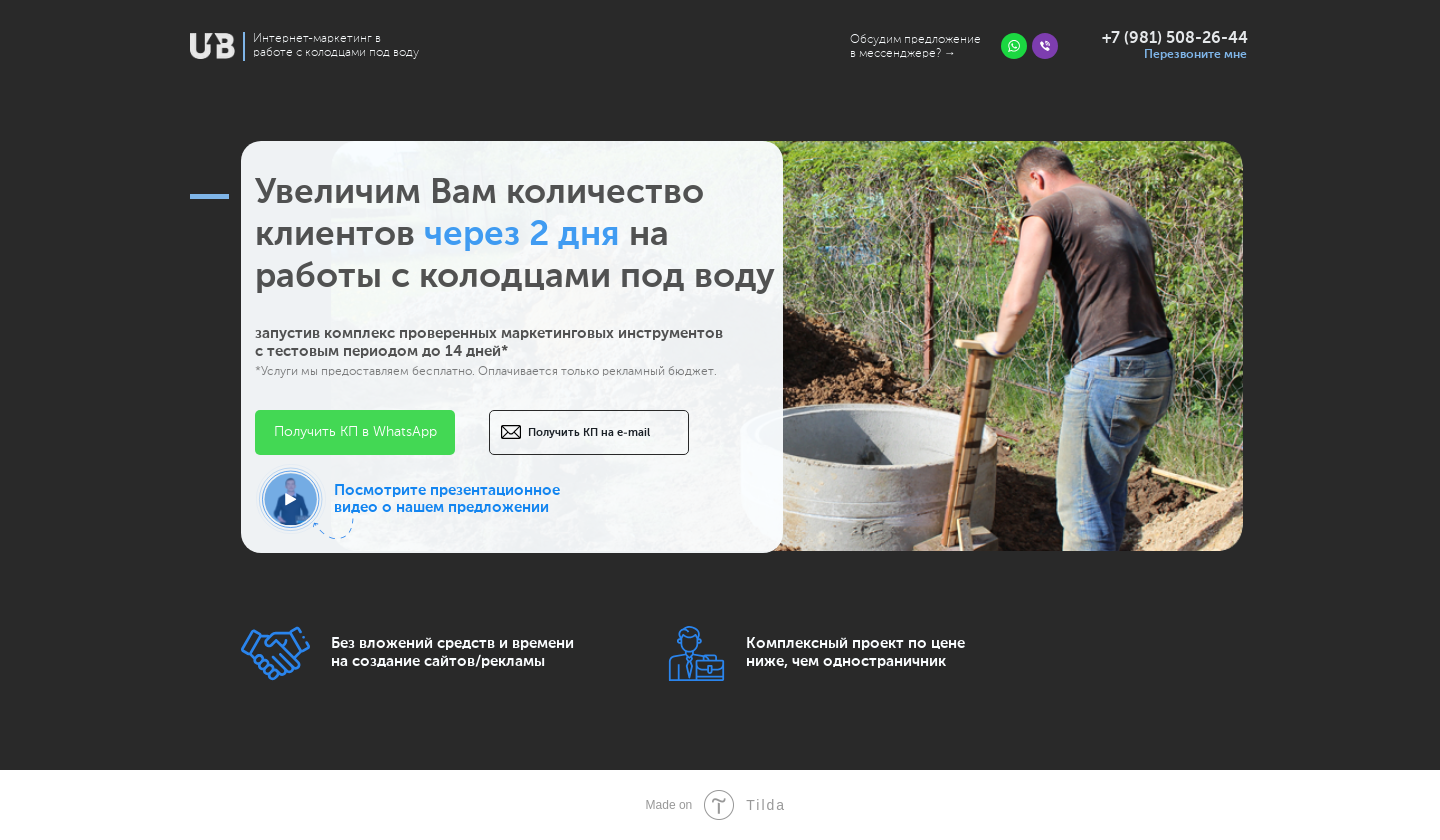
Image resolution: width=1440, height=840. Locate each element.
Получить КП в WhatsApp (355, 432)
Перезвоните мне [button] (1195, 55)
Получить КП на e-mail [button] (589, 432)
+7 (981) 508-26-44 (1175, 39)
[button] (291, 499)
